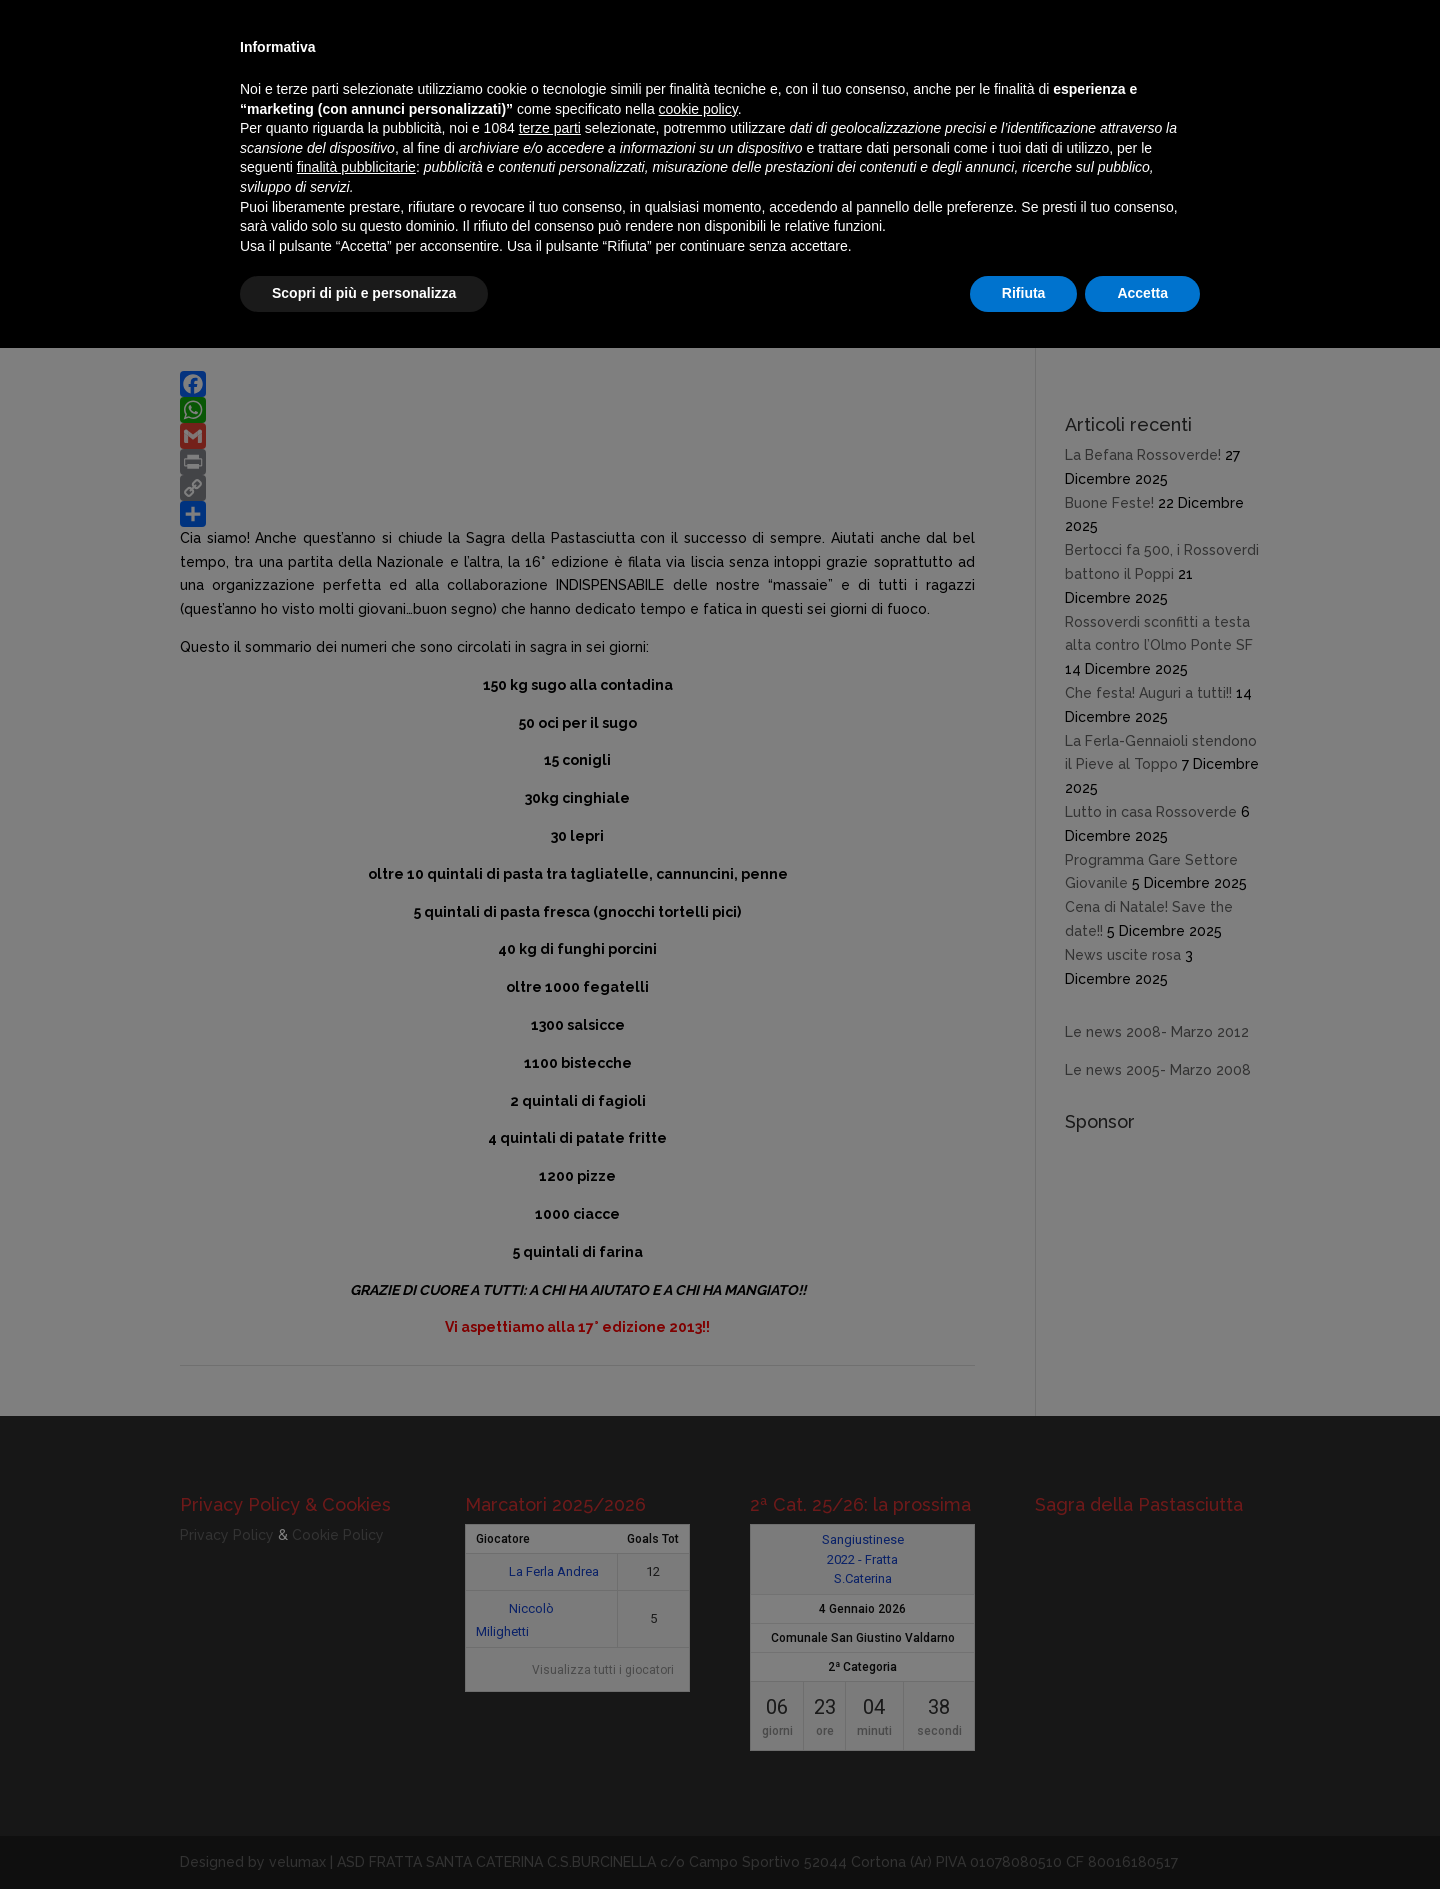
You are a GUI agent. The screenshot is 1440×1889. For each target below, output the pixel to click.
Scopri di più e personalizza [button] (364, 293)
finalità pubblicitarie (356, 167)
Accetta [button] (1142, 293)
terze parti (550, 128)
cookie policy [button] (698, 109)
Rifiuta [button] (1024, 293)
